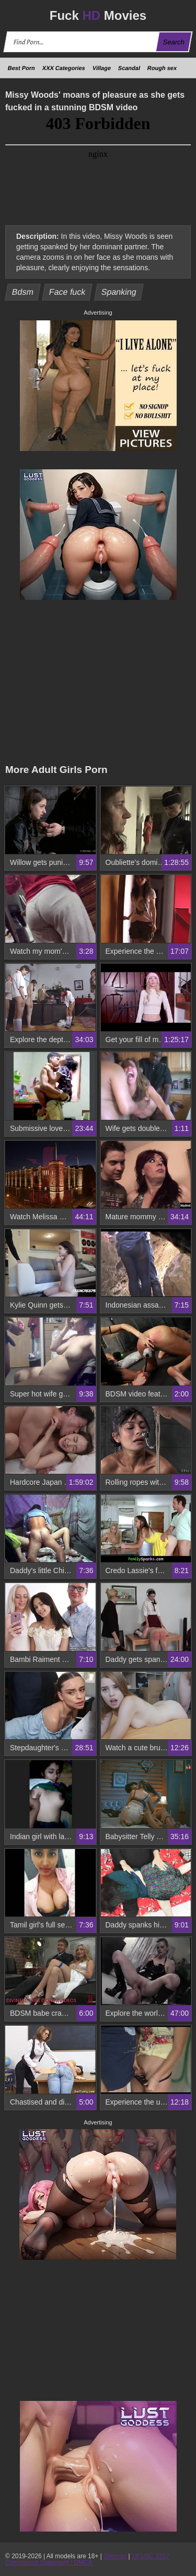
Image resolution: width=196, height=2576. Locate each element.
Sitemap (114, 2556)
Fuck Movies (98, 15)
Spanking (119, 291)
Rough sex (162, 68)
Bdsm (22, 291)
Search (173, 42)
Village (101, 68)
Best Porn (21, 68)
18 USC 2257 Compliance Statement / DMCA (87, 2559)
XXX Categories (64, 68)
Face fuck (67, 291)
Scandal (129, 68)
